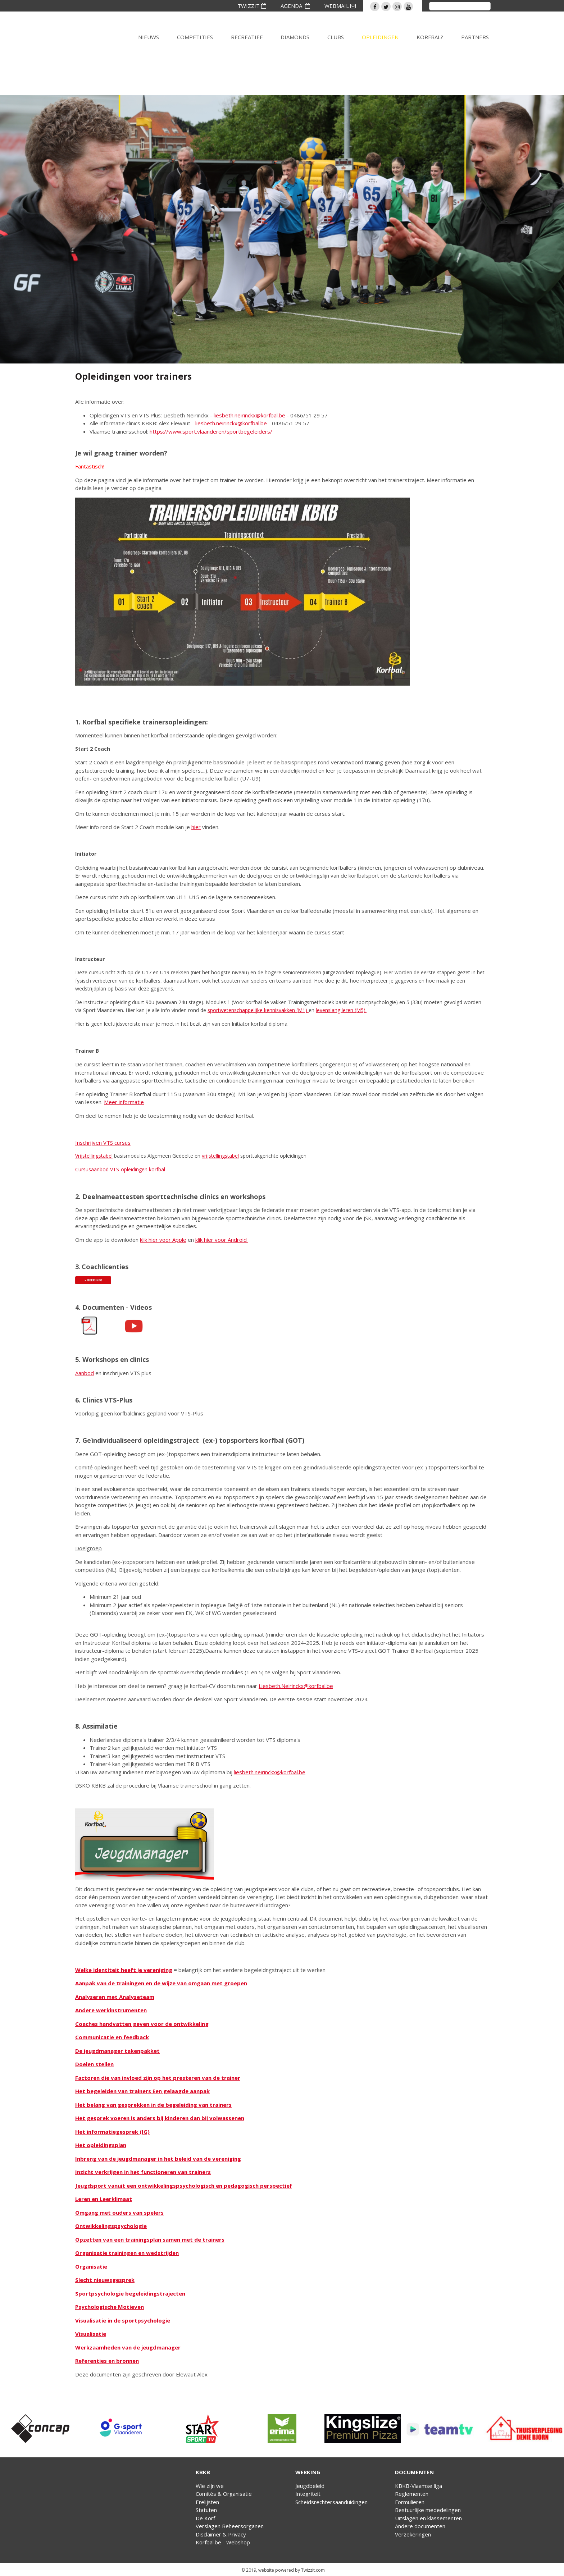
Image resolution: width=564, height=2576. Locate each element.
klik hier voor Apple (163, 1239)
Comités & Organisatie (224, 2493)
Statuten (206, 2509)
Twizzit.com (313, 2570)
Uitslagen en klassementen (428, 2518)
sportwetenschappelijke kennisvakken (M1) (258, 1010)
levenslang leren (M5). (341, 1010)
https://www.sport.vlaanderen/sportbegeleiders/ (211, 431)
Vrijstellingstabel (94, 1155)
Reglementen (411, 2493)
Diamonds (295, 37)
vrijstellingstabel (220, 1155)
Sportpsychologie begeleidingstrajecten (130, 2293)
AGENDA (295, 5)
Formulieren (409, 2502)
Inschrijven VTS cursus (103, 1142)
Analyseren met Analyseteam (114, 1996)
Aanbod (84, 1373)
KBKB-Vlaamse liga (418, 2485)
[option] (40, 2428)
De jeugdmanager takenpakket (117, 2050)
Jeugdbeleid (309, 2485)
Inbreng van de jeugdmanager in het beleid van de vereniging (158, 2158)
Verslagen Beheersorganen (230, 2526)
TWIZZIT (251, 5)
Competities (195, 37)
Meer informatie (124, 1102)
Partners (475, 37)
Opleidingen (380, 37)
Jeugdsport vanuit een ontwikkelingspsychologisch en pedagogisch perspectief (183, 2185)
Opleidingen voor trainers (133, 376)
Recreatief (247, 37)
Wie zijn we (210, 2485)
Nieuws (148, 37)
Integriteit (307, 2493)
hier (196, 827)
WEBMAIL (340, 5)
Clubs (335, 37)
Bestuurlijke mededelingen (428, 2509)
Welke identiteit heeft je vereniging (123, 1969)
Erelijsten (207, 2502)
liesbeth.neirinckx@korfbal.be (249, 415)
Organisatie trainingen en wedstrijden (127, 2252)
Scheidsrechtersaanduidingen (331, 2502)
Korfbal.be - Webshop (223, 2542)
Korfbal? (430, 37)
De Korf (205, 2518)
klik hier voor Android (221, 1239)
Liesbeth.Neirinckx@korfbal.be (296, 1685)
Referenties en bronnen (107, 2360)
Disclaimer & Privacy (221, 2534)
